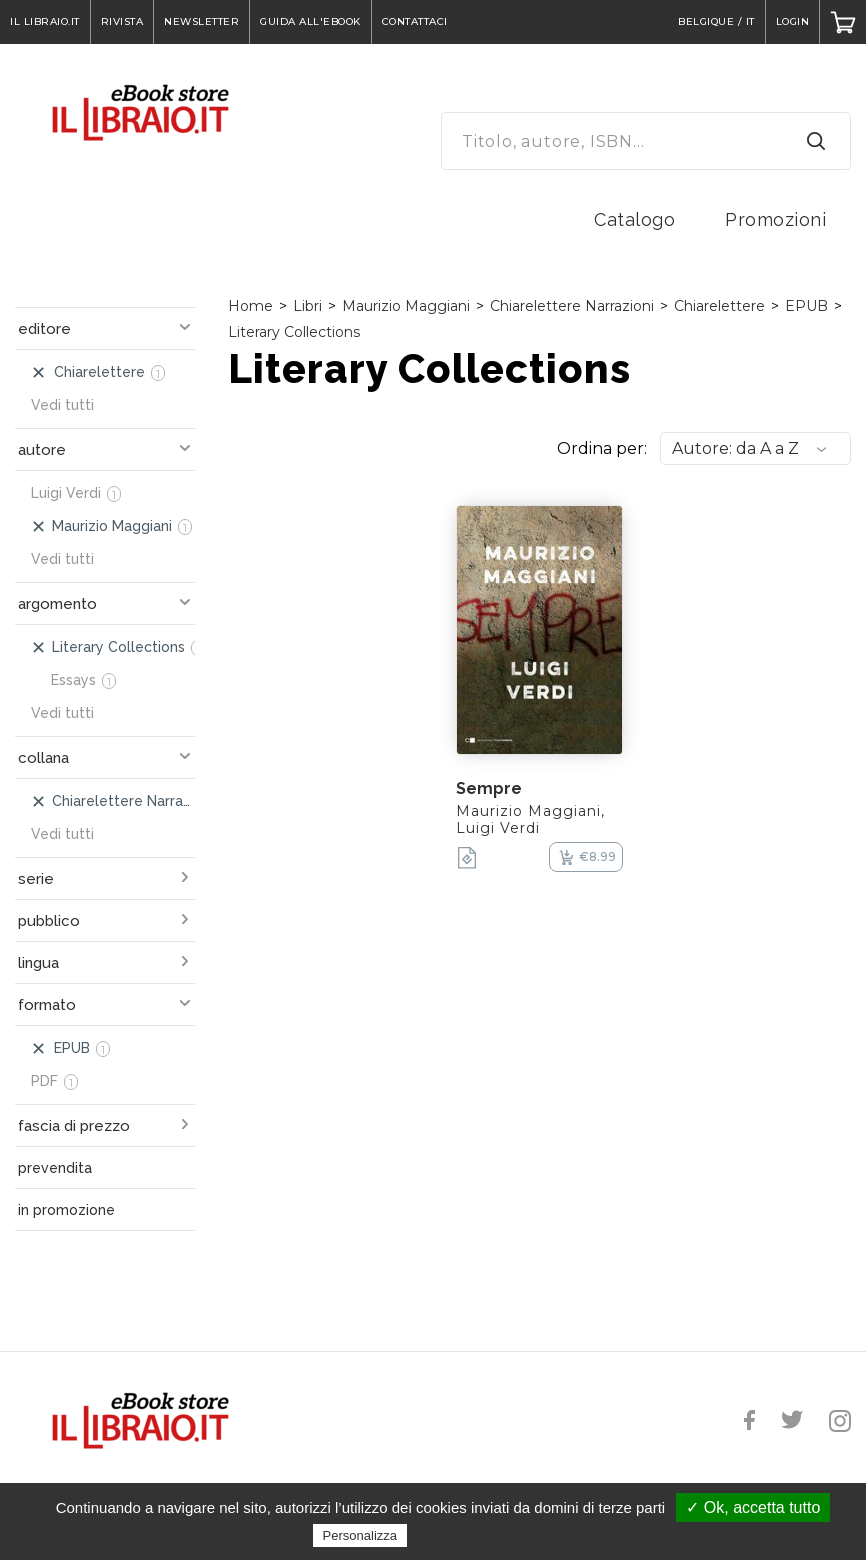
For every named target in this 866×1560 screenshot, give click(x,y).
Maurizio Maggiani (406, 306)
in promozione (66, 1210)
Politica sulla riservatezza (495, 1535)
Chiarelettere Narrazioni (572, 306)
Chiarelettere (719, 306)
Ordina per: (602, 448)
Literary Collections (294, 332)
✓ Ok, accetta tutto (753, 1507)
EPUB (806, 306)
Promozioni (775, 219)
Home (250, 306)
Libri (307, 306)
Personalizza (360, 1535)
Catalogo (634, 219)
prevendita (55, 1168)
